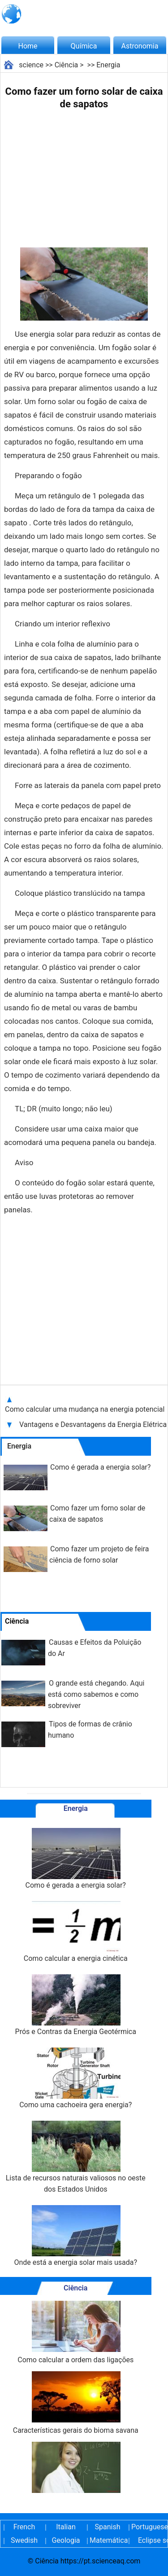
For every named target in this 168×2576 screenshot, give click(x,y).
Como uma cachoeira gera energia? (75, 2078)
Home (27, 46)
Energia (108, 65)
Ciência (66, 65)
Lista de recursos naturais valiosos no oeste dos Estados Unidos (76, 2157)
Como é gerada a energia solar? (100, 1467)
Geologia (66, 2540)
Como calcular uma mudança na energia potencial (84, 1409)
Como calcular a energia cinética (76, 1932)
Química (84, 46)
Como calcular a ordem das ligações (75, 2332)
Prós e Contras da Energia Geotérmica (75, 2005)
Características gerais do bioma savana (75, 2403)
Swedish (24, 2540)
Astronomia (140, 46)
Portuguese (149, 2527)
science (31, 65)
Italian (66, 2527)
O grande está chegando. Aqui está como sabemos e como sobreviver (96, 1694)
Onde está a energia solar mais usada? (75, 2236)
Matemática (107, 2540)
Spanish (108, 2527)
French (24, 2527)
